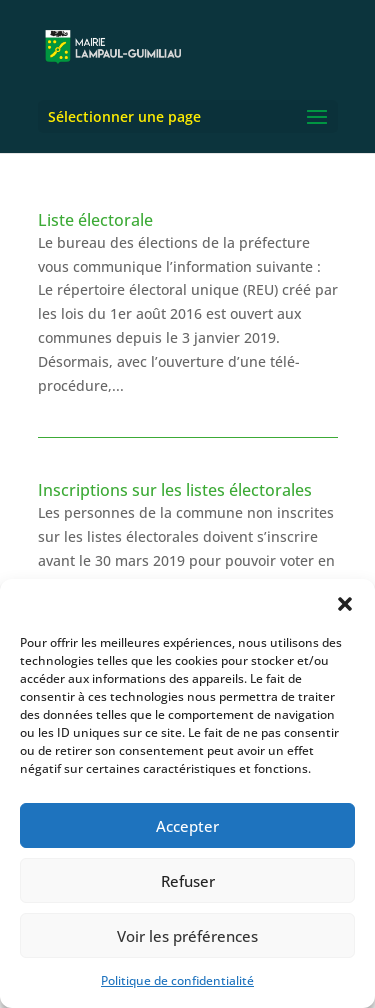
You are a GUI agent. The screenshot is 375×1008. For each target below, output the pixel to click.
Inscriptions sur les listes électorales (175, 490)
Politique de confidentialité (177, 980)
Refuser (188, 881)
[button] (345, 604)
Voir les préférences (187, 936)
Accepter (187, 826)
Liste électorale (95, 220)
